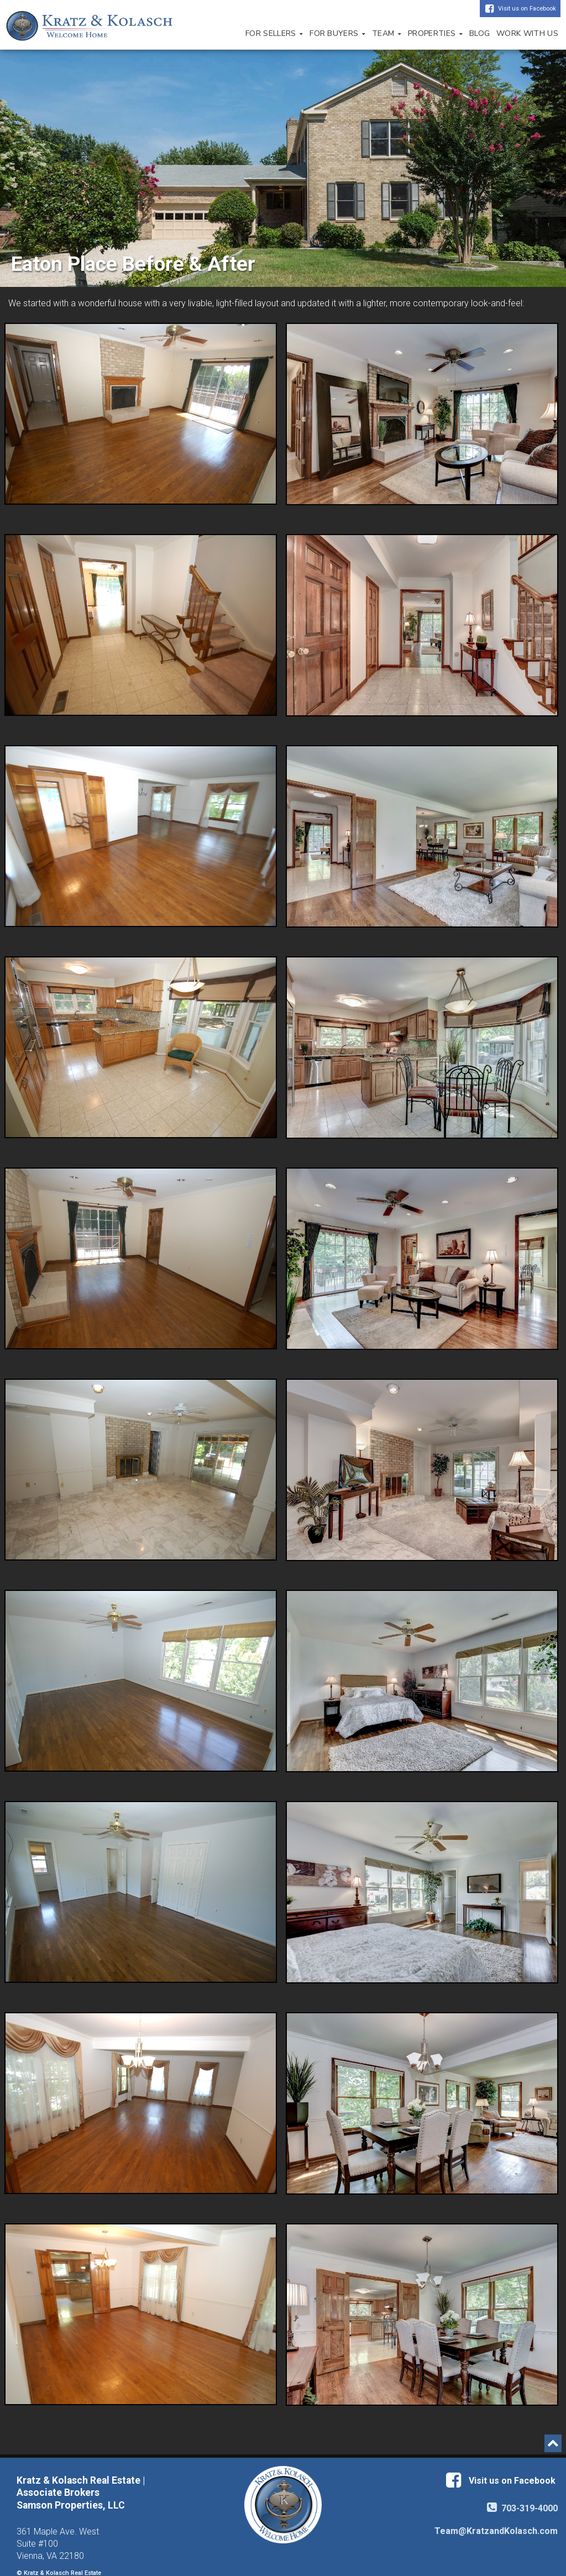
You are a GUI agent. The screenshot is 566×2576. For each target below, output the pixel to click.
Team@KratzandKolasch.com (496, 2531)
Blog (479, 33)
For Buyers (337, 33)
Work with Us (527, 33)
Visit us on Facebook (527, 8)
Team (386, 33)
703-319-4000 (522, 2508)
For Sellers (274, 33)
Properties (435, 33)
